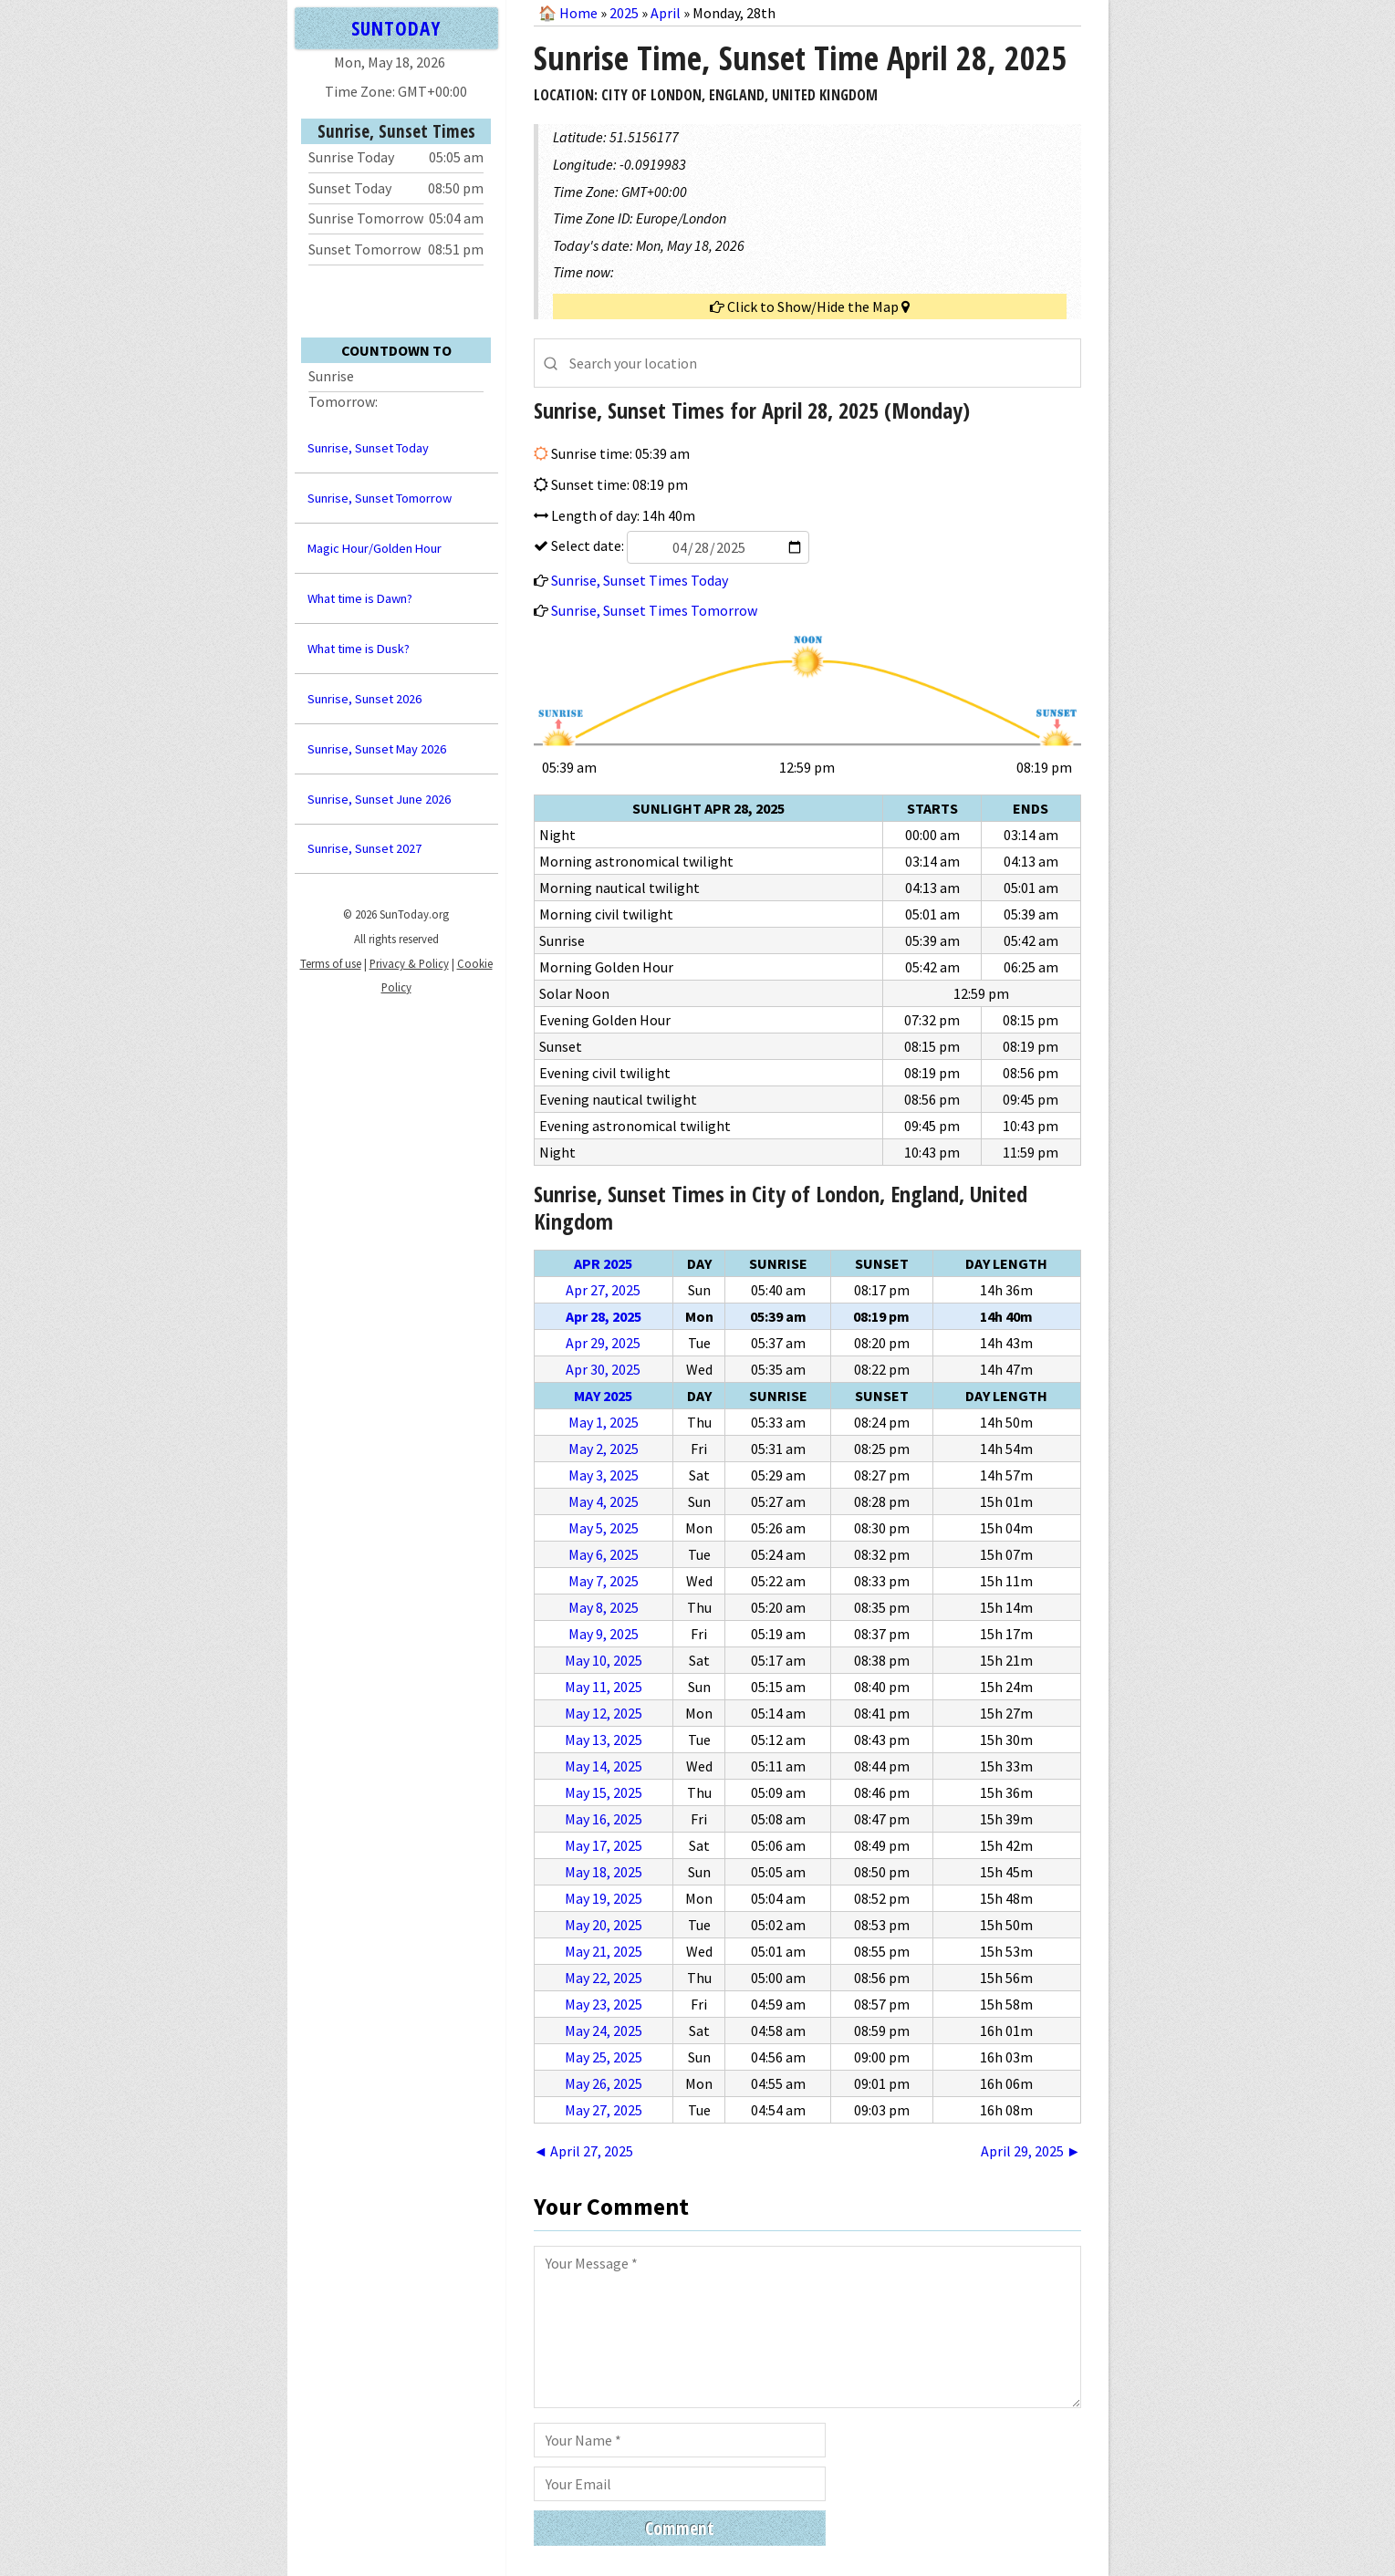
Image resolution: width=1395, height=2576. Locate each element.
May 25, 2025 (603, 2057)
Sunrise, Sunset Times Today (639, 580)
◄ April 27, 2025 (584, 2151)
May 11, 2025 (603, 1687)
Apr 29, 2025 (603, 1343)
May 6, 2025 (603, 1554)
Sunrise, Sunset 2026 (364, 699)
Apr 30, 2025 (603, 1369)
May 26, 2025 (603, 2083)
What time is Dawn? (359, 598)
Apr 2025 (603, 1263)
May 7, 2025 (603, 1581)
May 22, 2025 (603, 1977)
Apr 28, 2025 (603, 1316)
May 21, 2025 (603, 1951)
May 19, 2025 (603, 1898)
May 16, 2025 (603, 1819)
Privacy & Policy (409, 963)
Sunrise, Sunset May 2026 (376, 749)
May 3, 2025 (603, 1475)
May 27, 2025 (603, 2110)
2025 (624, 13)
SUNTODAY (396, 28)
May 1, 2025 (603, 1422)
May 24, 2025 (603, 2030)
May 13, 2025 (603, 1739)
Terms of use (330, 963)
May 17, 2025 (603, 1845)
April (666, 13)
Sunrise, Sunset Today (368, 448)
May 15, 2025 (603, 1792)
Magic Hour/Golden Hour (374, 548)
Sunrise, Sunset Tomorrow (379, 498)
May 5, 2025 (603, 1528)
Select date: (678, 545)
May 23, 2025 (603, 2004)
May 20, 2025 (603, 1925)
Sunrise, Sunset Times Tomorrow (654, 610)
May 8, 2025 (603, 1607)
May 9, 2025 (603, 1634)
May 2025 (603, 1396)
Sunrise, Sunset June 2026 (379, 799)
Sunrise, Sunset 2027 (364, 848)
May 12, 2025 (603, 1713)
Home (578, 13)
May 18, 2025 (603, 1872)
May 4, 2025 (603, 1501)
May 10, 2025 (603, 1660)
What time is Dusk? (358, 648)
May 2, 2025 (603, 1448)
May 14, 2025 (603, 1766)
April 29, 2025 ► (1031, 2151)
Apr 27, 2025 (603, 1290)
